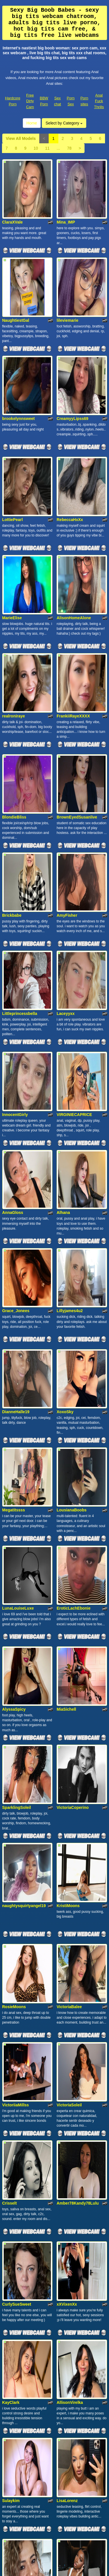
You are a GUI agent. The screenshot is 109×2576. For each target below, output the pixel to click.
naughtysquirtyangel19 (24, 1480)
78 (69, 148)
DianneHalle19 (16, 1105)
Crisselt (9, 1707)
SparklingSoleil (16, 1406)
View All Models (21, 138)
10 (36, 148)
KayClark (11, 1859)
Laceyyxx (66, 801)
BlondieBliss (14, 651)
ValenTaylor (13, 2160)
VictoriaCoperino (73, 1406)
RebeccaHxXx (70, 425)
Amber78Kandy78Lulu (78, 1707)
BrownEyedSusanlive (77, 651)
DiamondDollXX (17, 2312)
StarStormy (67, 2160)
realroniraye (13, 574)
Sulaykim (11, 1933)
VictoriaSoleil (69, 1632)
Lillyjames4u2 (70, 1027)
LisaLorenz (67, 1933)
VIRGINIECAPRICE (74, 878)
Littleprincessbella (19, 801)
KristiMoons (68, 1480)
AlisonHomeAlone (74, 499)
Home (31, 123)
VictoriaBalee (69, 1558)
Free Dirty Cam (30, 101)
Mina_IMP (66, 198)
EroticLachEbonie (74, 1254)
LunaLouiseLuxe (18, 1254)
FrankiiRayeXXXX (73, 574)
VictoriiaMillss (15, 1632)
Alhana (63, 953)
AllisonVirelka (70, 1859)
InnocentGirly (15, 878)
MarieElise (12, 499)
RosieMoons (14, 1558)
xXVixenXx (67, 1784)
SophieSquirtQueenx (76, 2312)
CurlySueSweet (16, 1784)
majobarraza (14, 2011)
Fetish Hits (54, 2573)
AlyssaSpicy (14, 1331)
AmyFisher (67, 726)
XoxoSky (65, 1105)
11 (47, 148)
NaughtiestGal (15, 273)
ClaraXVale (12, 198)
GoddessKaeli (15, 2086)
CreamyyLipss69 (72, 347)
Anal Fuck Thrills (99, 101)
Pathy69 (10, 2387)
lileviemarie (67, 273)
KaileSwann (13, 2237)
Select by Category (64, 123)
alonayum (66, 2011)
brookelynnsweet (18, 347)
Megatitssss (13, 1179)
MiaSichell (66, 1331)
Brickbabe (12, 726)
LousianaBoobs (72, 1179)
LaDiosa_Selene (72, 2086)
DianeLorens (69, 2237)
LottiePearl (12, 425)
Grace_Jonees (16, 1027)
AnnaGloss (12, 953)
